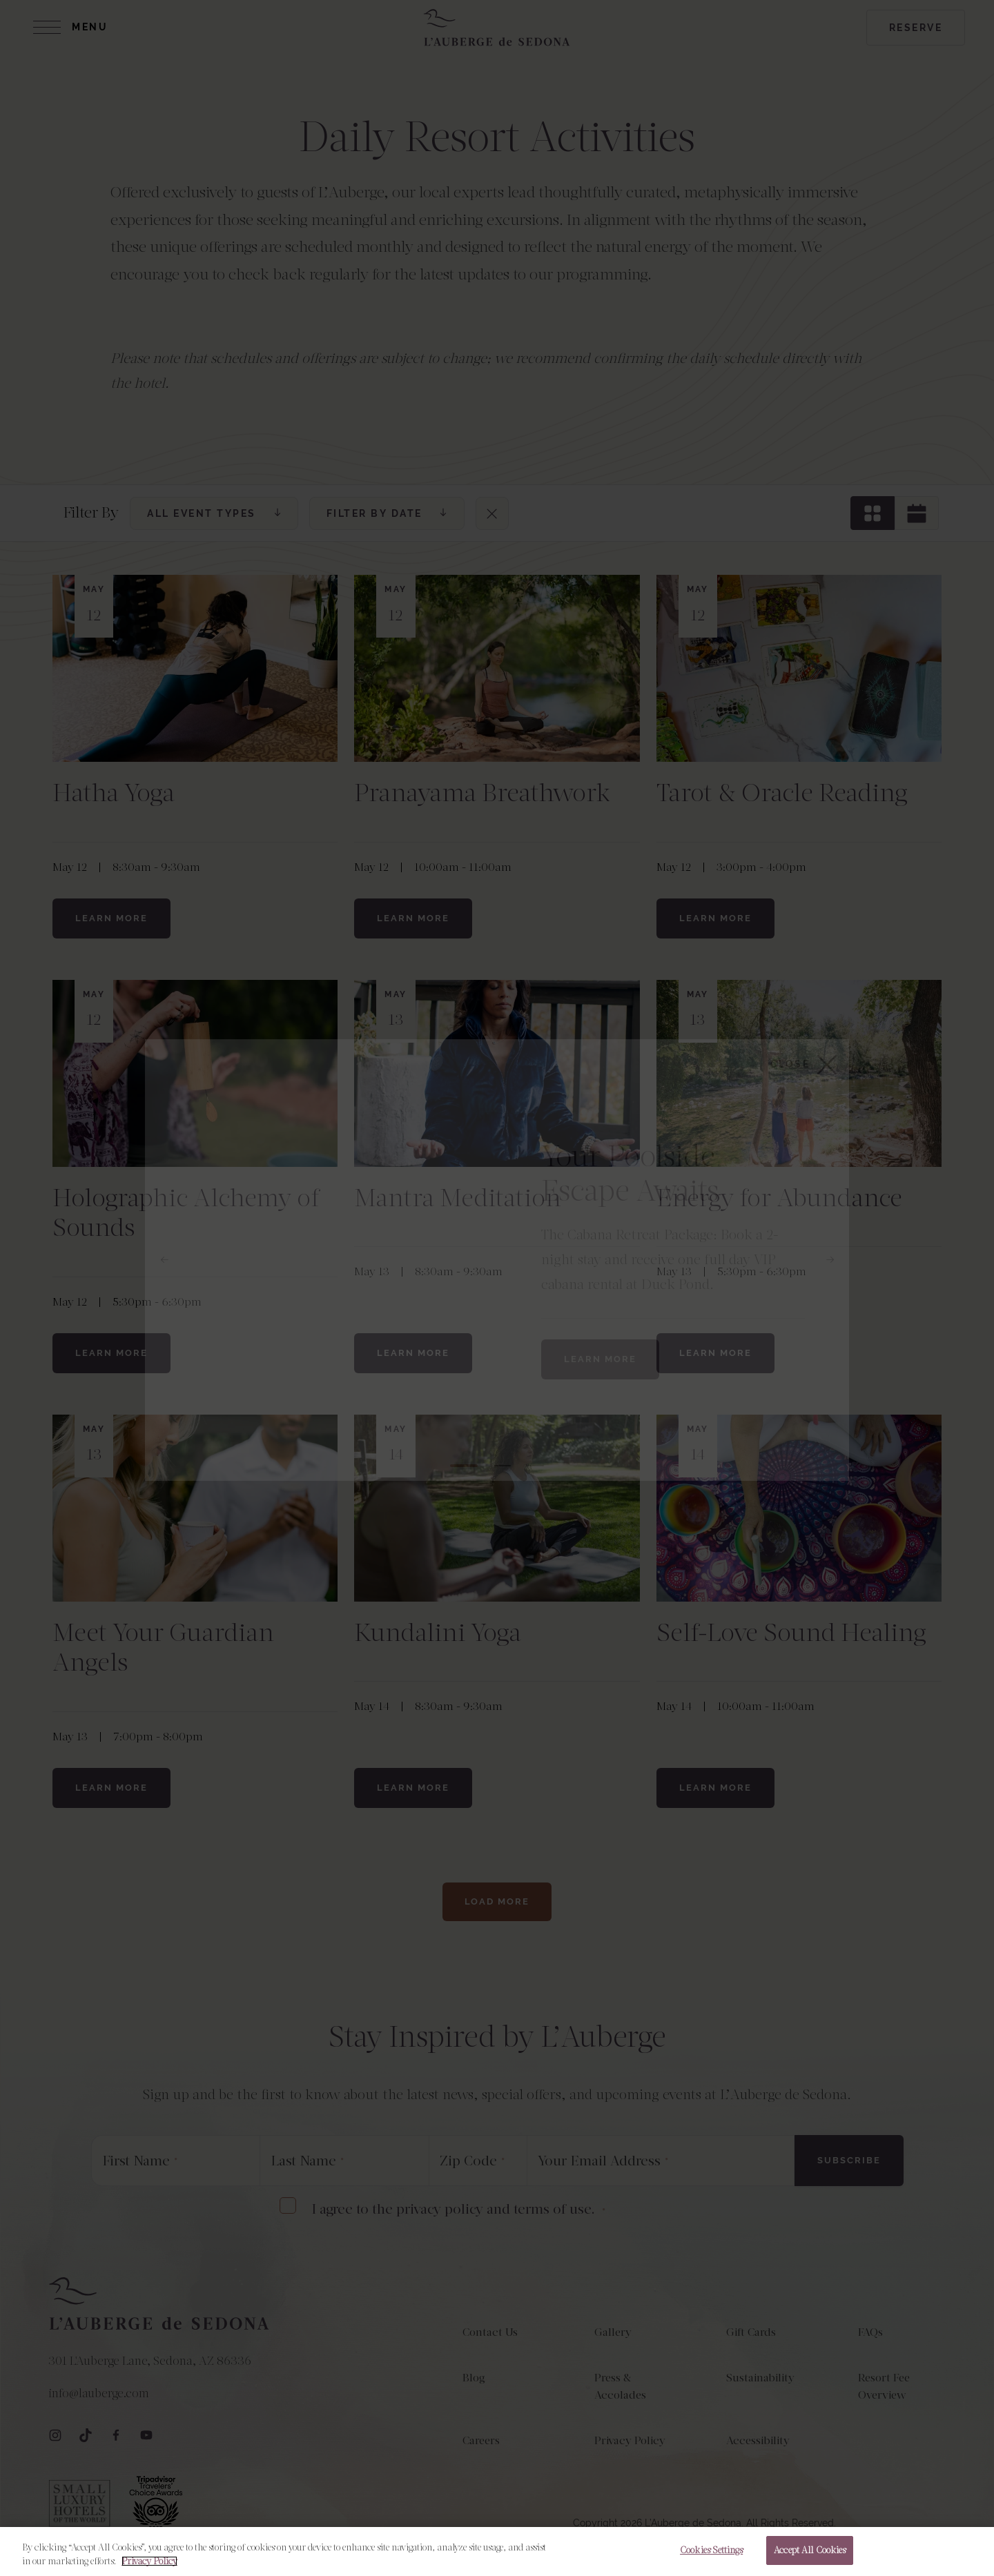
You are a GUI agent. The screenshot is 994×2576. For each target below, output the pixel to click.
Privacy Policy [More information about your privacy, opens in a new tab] (149, 2561)
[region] (497, 2551)
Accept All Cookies (810, 2550)
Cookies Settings (711, 2550)
